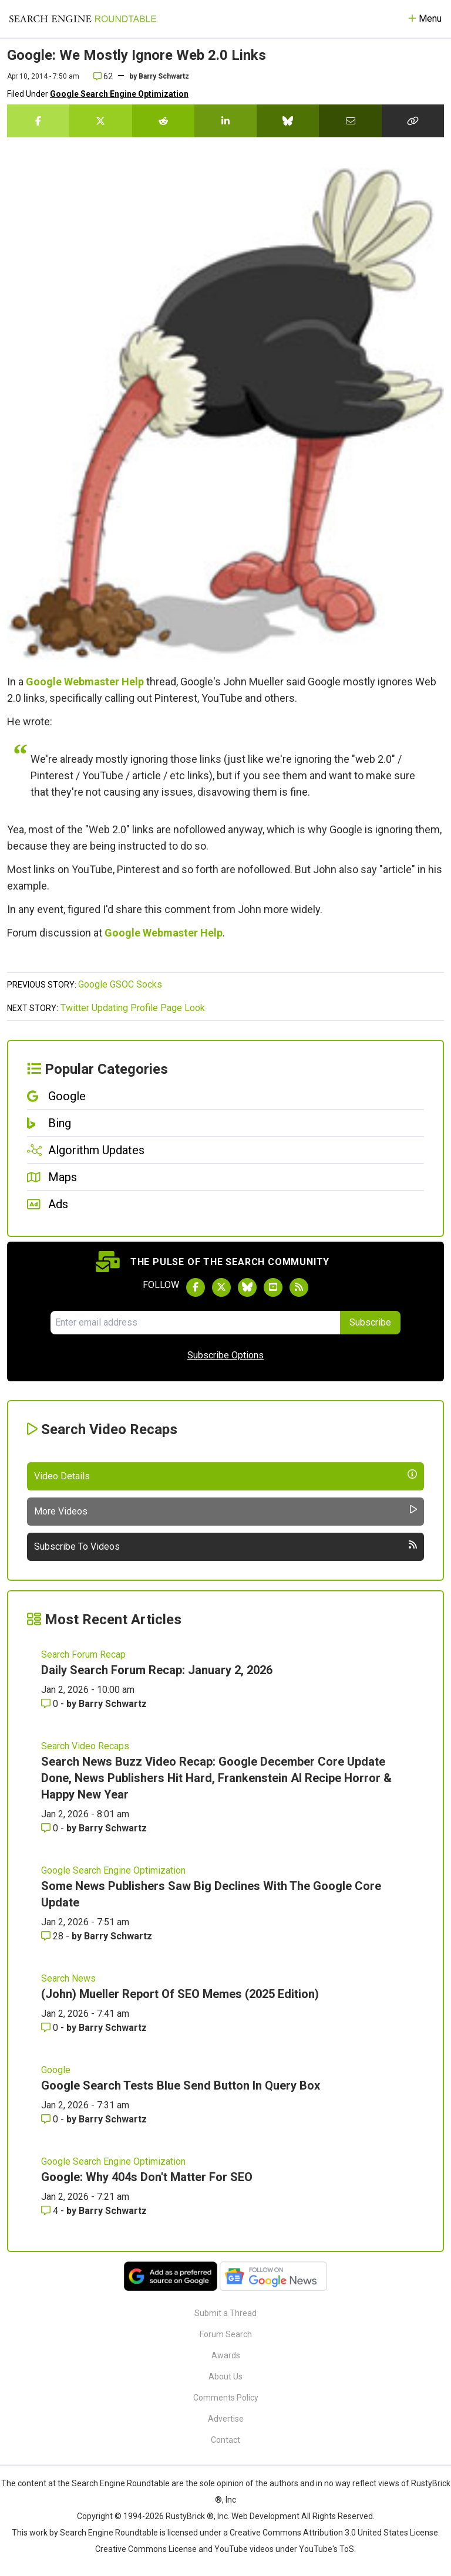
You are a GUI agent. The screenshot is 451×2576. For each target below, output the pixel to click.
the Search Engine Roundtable (114, 2483)
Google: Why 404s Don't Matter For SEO (147, 2177)
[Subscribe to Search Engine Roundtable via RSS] (299, 1287)
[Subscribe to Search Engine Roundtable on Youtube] (273, 1287)
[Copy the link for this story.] (413, 120)
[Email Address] (195, 1322)
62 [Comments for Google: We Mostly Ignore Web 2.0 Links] (103, 76)
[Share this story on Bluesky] (288, 120)
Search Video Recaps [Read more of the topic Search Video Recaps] (85, 1746)
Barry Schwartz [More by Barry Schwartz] (113, 1703)
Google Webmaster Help (85, 681)
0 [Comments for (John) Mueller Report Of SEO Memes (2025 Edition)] (50, 2027)
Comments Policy (225, 2397)
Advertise (226, 2418)
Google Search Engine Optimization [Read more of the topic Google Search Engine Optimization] (113, 1870)
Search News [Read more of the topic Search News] (68, 1978)
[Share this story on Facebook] (38, 120)
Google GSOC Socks (120, 984)
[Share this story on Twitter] (100, 120)
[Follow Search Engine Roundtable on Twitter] (221, 1287)
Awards (225, 2355)
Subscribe (370, 1322)
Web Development (265, 2516)
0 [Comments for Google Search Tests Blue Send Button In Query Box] (50, 2119)
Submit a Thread (225, 2313)
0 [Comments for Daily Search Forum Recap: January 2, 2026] (50, 1703)
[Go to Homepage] (82, 19)
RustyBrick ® (190, 2516)
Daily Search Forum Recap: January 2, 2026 (156, 1670)
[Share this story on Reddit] (163, 120)
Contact (225, 2440)
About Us (225, 2376)
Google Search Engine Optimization (119, 94)
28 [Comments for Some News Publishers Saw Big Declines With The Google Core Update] (53, 1936)
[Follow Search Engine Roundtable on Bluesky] (247, 1287)
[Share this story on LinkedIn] (225, 120)
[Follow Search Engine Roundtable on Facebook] (195, 1287)
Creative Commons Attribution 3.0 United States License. (335, 2532)
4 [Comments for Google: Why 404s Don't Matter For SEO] (50, 2210)
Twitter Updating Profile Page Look (132, 1007)
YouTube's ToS (326, 2549)
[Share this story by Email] (350, 120)
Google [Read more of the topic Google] (55, 2069)
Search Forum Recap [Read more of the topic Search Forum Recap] (83, 1654)
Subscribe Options (225, 1355)
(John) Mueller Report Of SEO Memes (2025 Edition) (180, 1994)
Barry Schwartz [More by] (164, 76)
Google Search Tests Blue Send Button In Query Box (180, 2085)
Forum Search (226, 2334)
